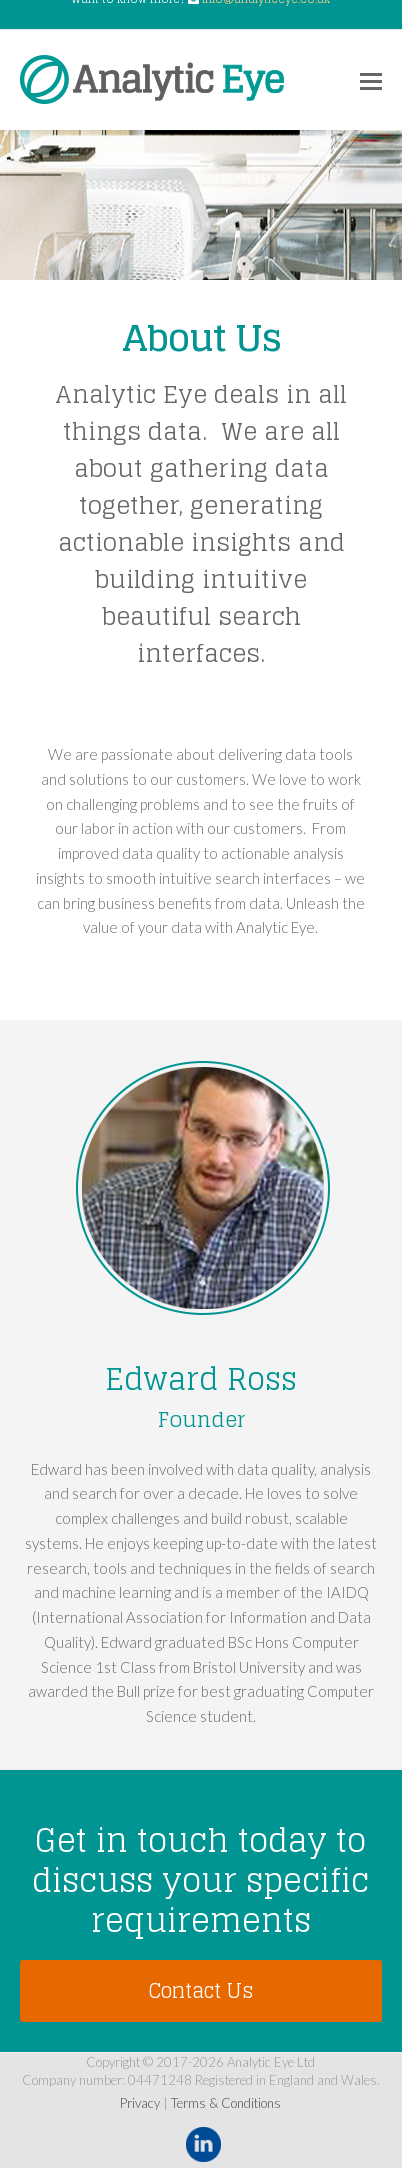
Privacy (140, 2103)
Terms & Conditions (226, 2103)
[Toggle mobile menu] (371, 80)
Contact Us (200, 1990)
